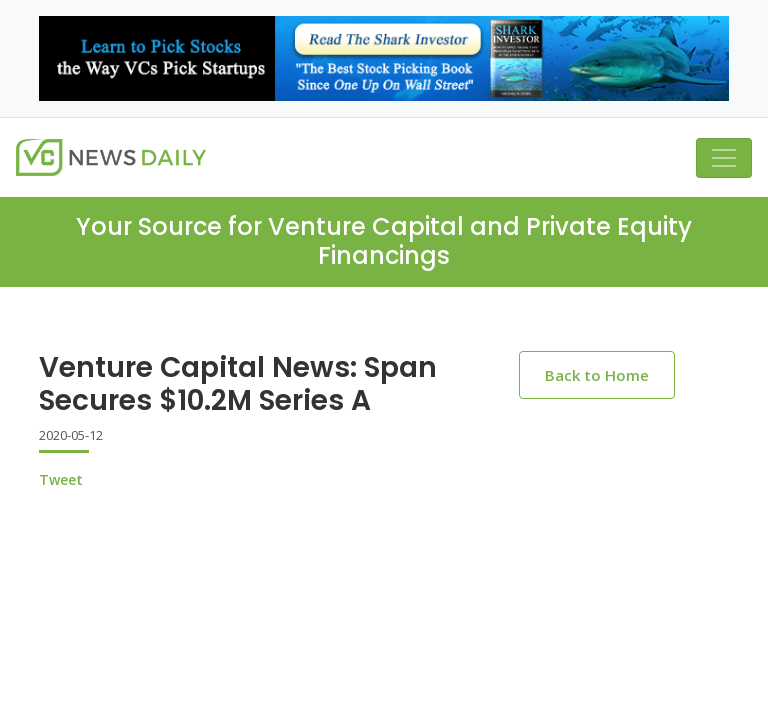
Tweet (61, 479)
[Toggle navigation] (724, 158)
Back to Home (597, 375)
